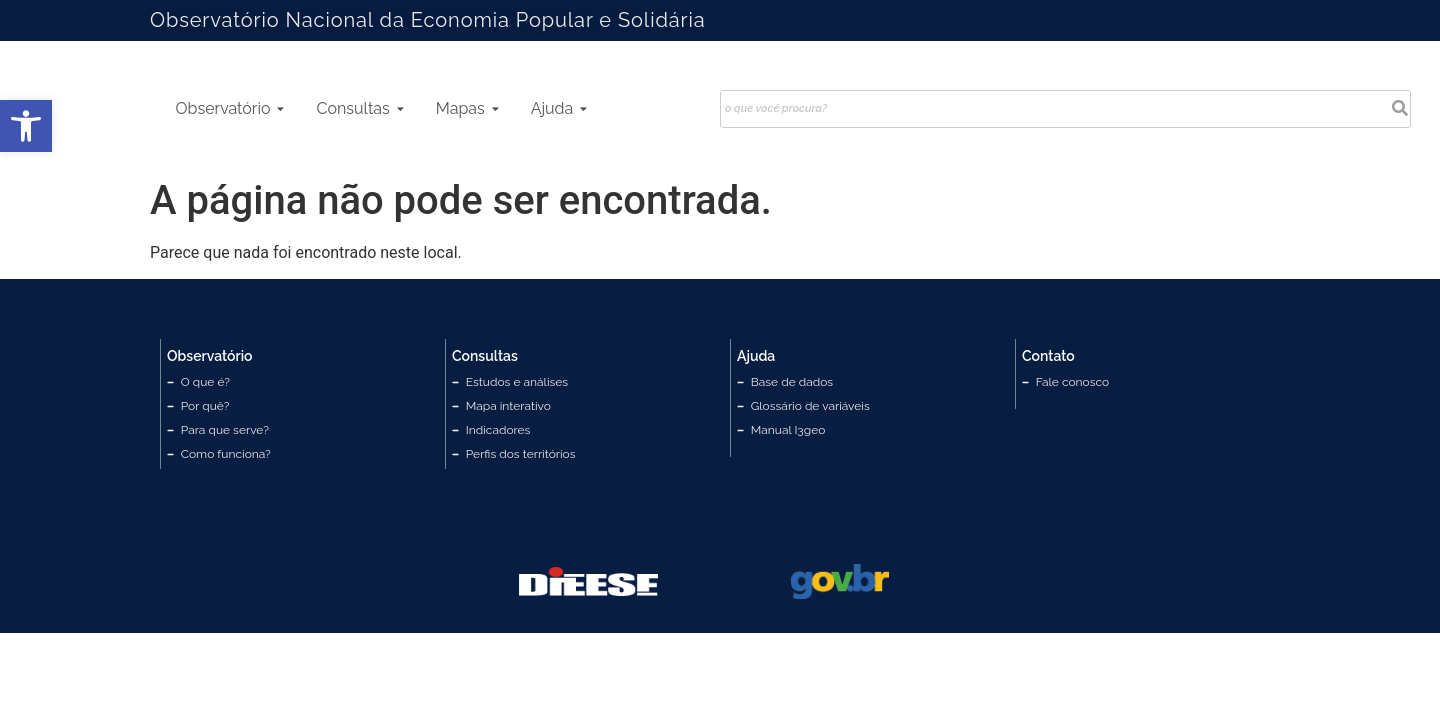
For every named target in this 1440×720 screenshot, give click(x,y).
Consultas (359, 108)
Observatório (230, 108)
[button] (26, 126)
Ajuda (559, 108)
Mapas (467, 108)
